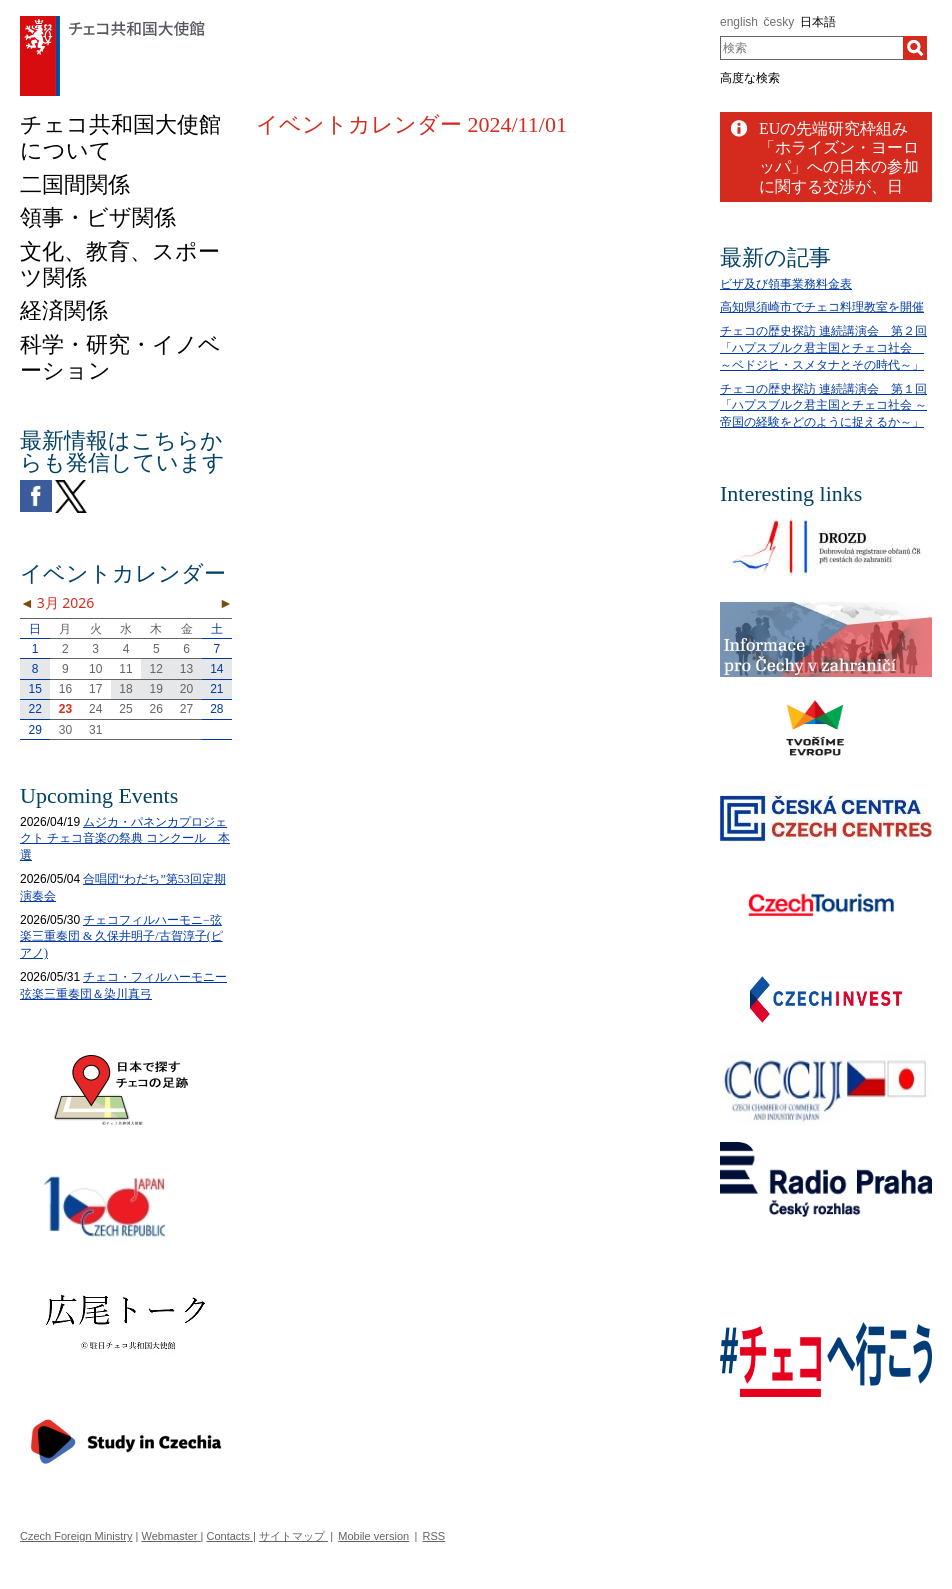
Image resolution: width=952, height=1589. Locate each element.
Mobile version (373, 1536)
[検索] (915, 48)
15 (34, 689)
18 (125, 689)
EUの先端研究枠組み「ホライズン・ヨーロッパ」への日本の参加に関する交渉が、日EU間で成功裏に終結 (839, 167)
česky (779, 22)
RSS (434, 1536)
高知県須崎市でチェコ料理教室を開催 (822, 307)
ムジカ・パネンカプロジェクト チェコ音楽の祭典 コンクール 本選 (125, 839)
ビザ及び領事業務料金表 (786, 284)
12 (156, 669)
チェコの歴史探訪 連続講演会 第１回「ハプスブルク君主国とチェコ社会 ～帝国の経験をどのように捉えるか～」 (823, 406)
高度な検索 (750, 78)
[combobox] (811, 48)
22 (34, 709)
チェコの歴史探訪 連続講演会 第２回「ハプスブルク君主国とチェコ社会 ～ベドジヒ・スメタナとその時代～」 (823, 348)
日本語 (818, 22)
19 (156, 689)
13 (186, 669)
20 (186, 689)
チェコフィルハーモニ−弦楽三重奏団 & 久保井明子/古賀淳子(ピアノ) (121, 937)
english (739, 22)
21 (216, 689)
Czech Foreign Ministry (76, 1536)
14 (216, 669)
